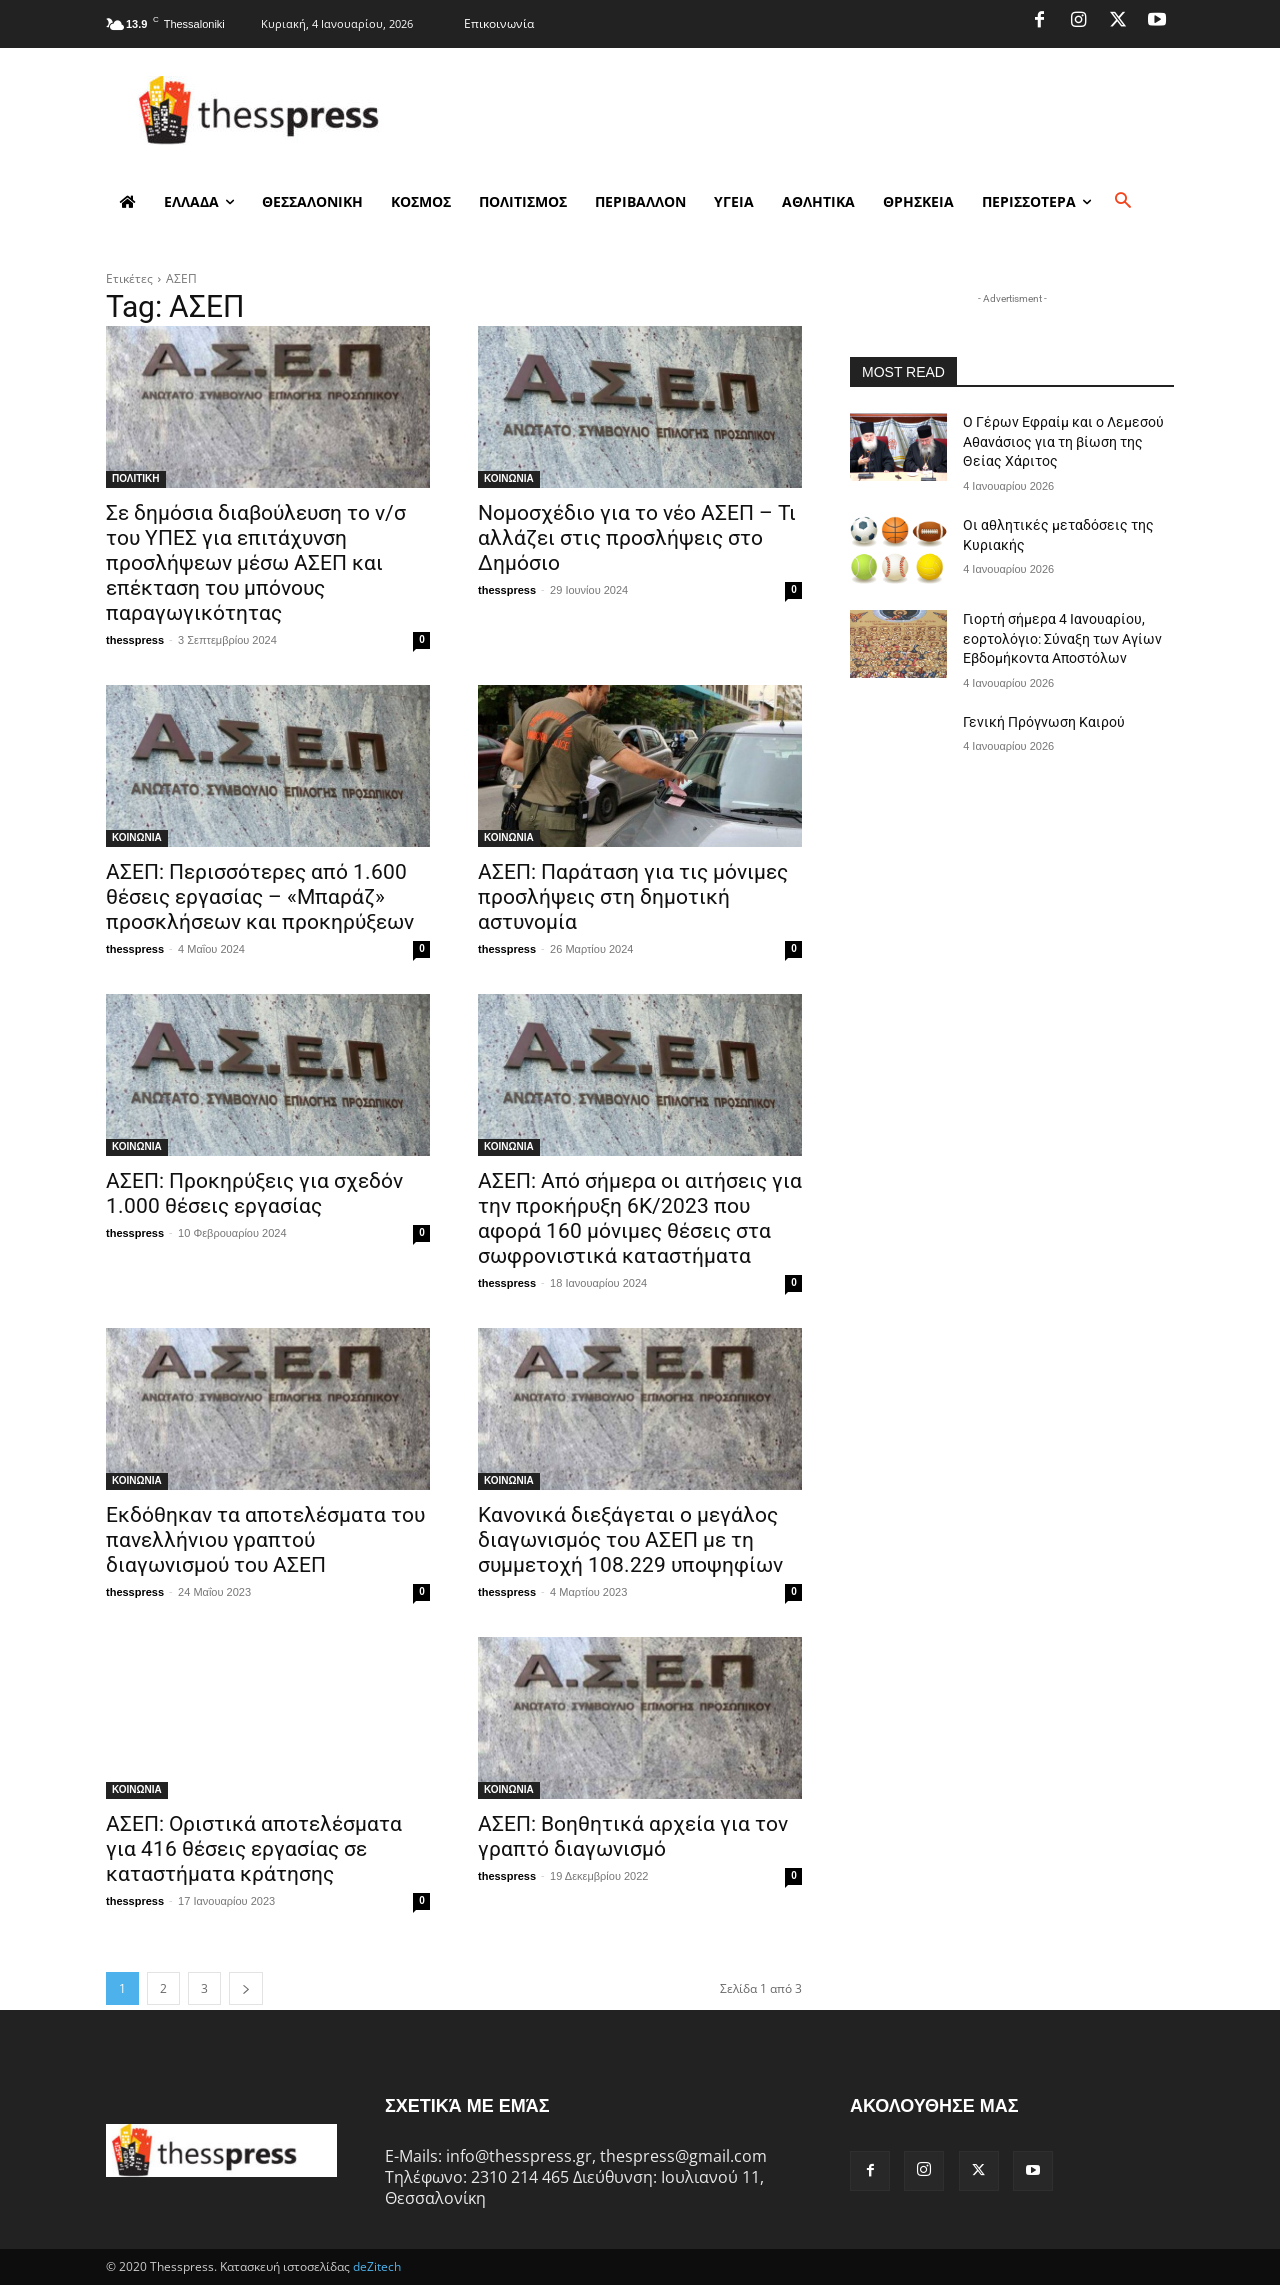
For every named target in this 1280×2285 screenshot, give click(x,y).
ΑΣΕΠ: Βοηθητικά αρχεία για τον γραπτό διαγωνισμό (633, 1836)
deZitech (377, 2266)
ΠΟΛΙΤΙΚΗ (136, 478)
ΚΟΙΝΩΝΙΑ (509, 478)
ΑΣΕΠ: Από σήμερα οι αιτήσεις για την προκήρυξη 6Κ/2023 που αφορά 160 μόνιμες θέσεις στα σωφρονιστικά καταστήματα (640, 1218)
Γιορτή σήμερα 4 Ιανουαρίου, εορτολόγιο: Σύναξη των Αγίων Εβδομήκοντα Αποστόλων (1062, 638)
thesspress (135, 640)
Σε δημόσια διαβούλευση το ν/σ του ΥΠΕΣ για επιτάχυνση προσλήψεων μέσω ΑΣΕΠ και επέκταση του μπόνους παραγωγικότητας (256, 563)
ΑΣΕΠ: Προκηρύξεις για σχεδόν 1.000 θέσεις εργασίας (254, 1193)
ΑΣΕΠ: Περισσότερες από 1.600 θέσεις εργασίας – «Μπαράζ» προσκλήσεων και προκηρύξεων (260, 897)
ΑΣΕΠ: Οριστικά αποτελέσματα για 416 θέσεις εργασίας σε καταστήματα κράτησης (254, 1849)
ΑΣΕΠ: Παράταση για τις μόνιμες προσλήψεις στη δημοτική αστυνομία (633, 897)
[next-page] (246, 1988)
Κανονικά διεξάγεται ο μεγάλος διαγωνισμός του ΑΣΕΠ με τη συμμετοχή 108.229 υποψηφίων (630, 1540)
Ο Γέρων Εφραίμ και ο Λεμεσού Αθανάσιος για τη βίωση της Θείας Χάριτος (1063, 441)
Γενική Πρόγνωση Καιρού (1044, 722)
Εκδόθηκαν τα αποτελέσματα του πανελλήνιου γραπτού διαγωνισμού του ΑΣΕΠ (265, 1540)
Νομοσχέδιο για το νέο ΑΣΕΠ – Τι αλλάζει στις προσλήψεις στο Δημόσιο (637, 538)
